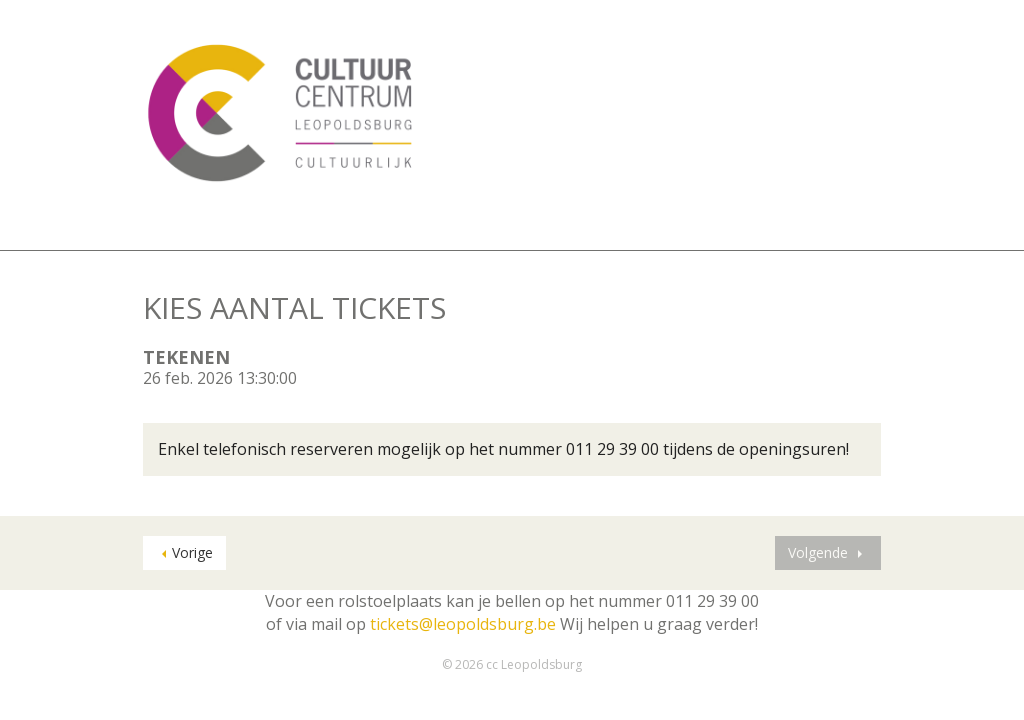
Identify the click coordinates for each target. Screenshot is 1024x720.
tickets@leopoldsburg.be (463, 624)
